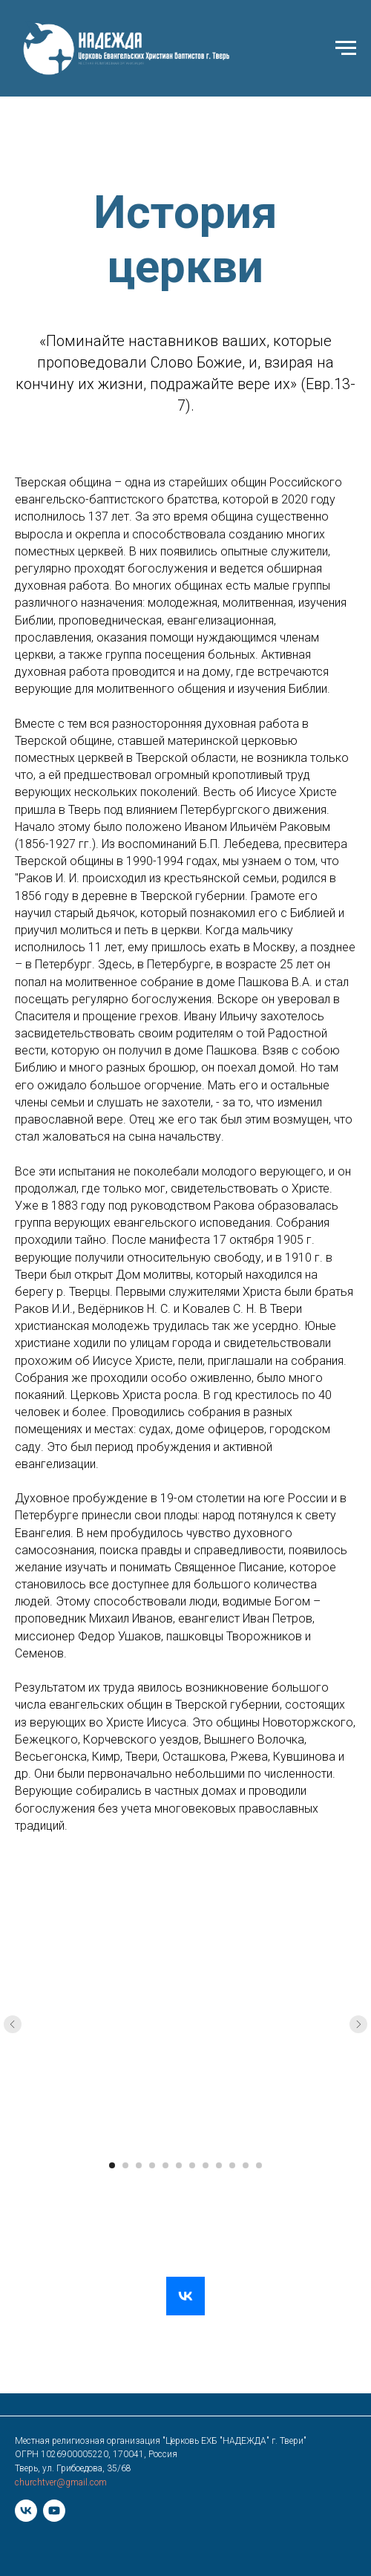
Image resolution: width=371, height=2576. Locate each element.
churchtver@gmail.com (61, 2482)
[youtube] (54, 2511)
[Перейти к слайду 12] (259, 2165)
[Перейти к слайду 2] (125, 2165)
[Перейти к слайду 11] (246, 2165)
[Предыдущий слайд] (13, 2024)
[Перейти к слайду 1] (112, 2165)
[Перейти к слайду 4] (152, 2165)
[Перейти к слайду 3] (139, 2165)
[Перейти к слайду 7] (192, 2165)
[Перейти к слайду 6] (179, 2165)
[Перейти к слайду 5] (165, 2165)
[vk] (26, 2511)
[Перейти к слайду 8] (206, 2165)
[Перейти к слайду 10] (232, 2165)
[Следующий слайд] (358, 2024)
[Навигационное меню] (345, 48)
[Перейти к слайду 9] (219, 2165)
